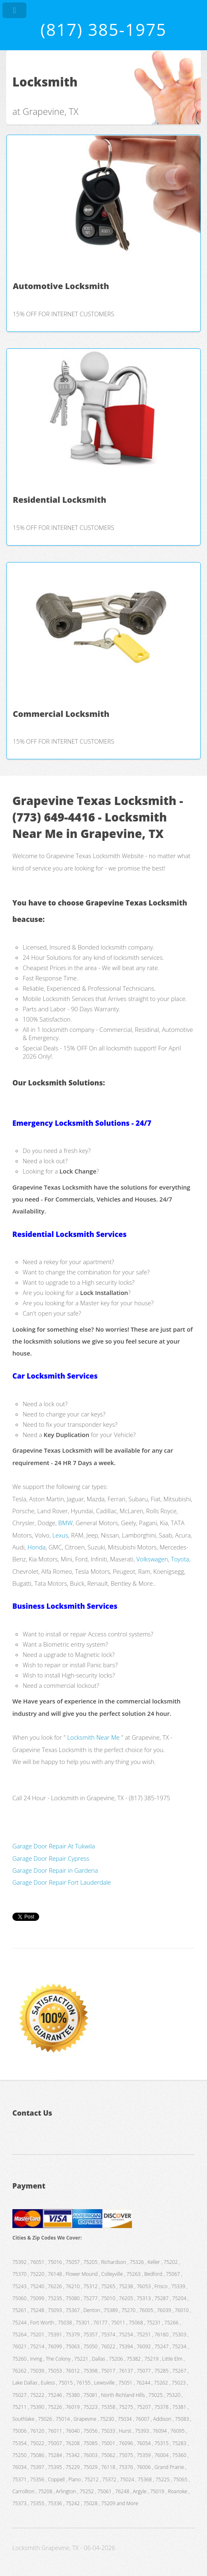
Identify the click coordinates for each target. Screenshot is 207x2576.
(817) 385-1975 (103, 29)
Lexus (60, 1535)
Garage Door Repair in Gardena (55, 1870)
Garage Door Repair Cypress (50, 1858)
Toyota (180, 1559)
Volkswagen (152, 1559)
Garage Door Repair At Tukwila (53, 1846)
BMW (65, 1523)
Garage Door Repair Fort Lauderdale (61, 1882)
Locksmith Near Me (93, 1737)
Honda (36, 1547)
